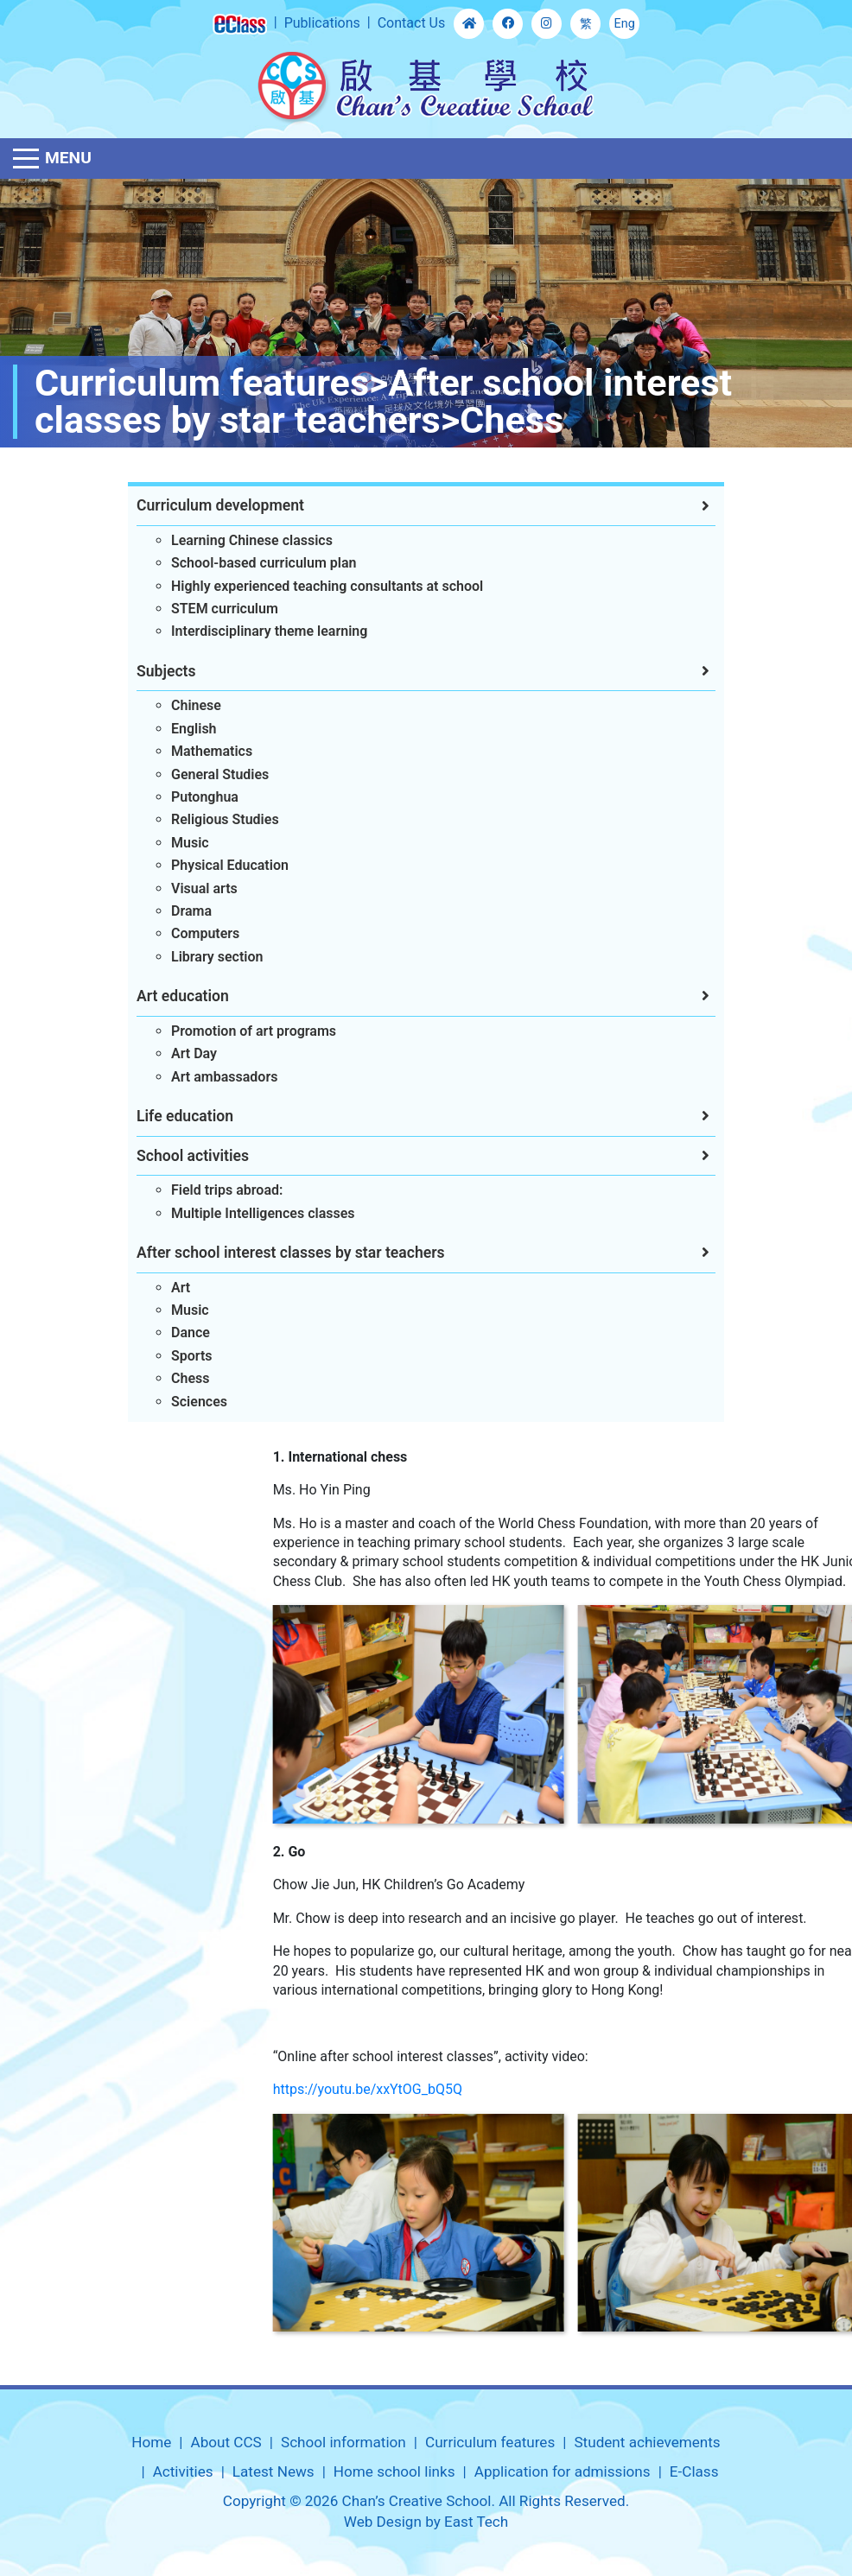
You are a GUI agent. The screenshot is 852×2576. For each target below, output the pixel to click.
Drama (173, 911)
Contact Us (412, 23)
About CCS (226, 2442)
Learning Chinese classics (234, 540)
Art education (164, 996)
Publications (322, 23)
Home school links (394, 2471)
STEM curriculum (206, 608)
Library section (199, 957)
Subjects (148, 671)
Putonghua (186, 797)
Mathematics (193, 751)
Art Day (176, 1053)
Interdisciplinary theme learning (251, 631)
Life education (166, 1116)
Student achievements (647, 2442)
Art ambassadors (206, 1077)
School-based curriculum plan (245, 563)
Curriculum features (490, 2442)
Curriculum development (202, 505)
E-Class (694, 2471)
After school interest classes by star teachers (272, 1252)
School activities (174, 1155)
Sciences (181, 1401)
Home (151, 2442)
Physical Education (211, 865)
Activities (183, 2471)
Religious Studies (207, 819)
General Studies (202, 774)
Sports (173, 1356)
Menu (68, 158)
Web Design (383, 2521)
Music (172, 842)
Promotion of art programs (235, 1031)
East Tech (476, 2521)
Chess (172, 1378)
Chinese (178, 705)
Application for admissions (562, 2471)
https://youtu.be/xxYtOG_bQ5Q (660, 2089)
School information (343, 2442)
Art (162, 1287)
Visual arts (186, 888)
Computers (187, 933)
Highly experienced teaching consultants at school (309, 586)
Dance (172, 1332)
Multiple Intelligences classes (245, 1213)
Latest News (273, 2471)
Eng (624, 23)
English (176, 728)
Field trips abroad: (208, 1190)
